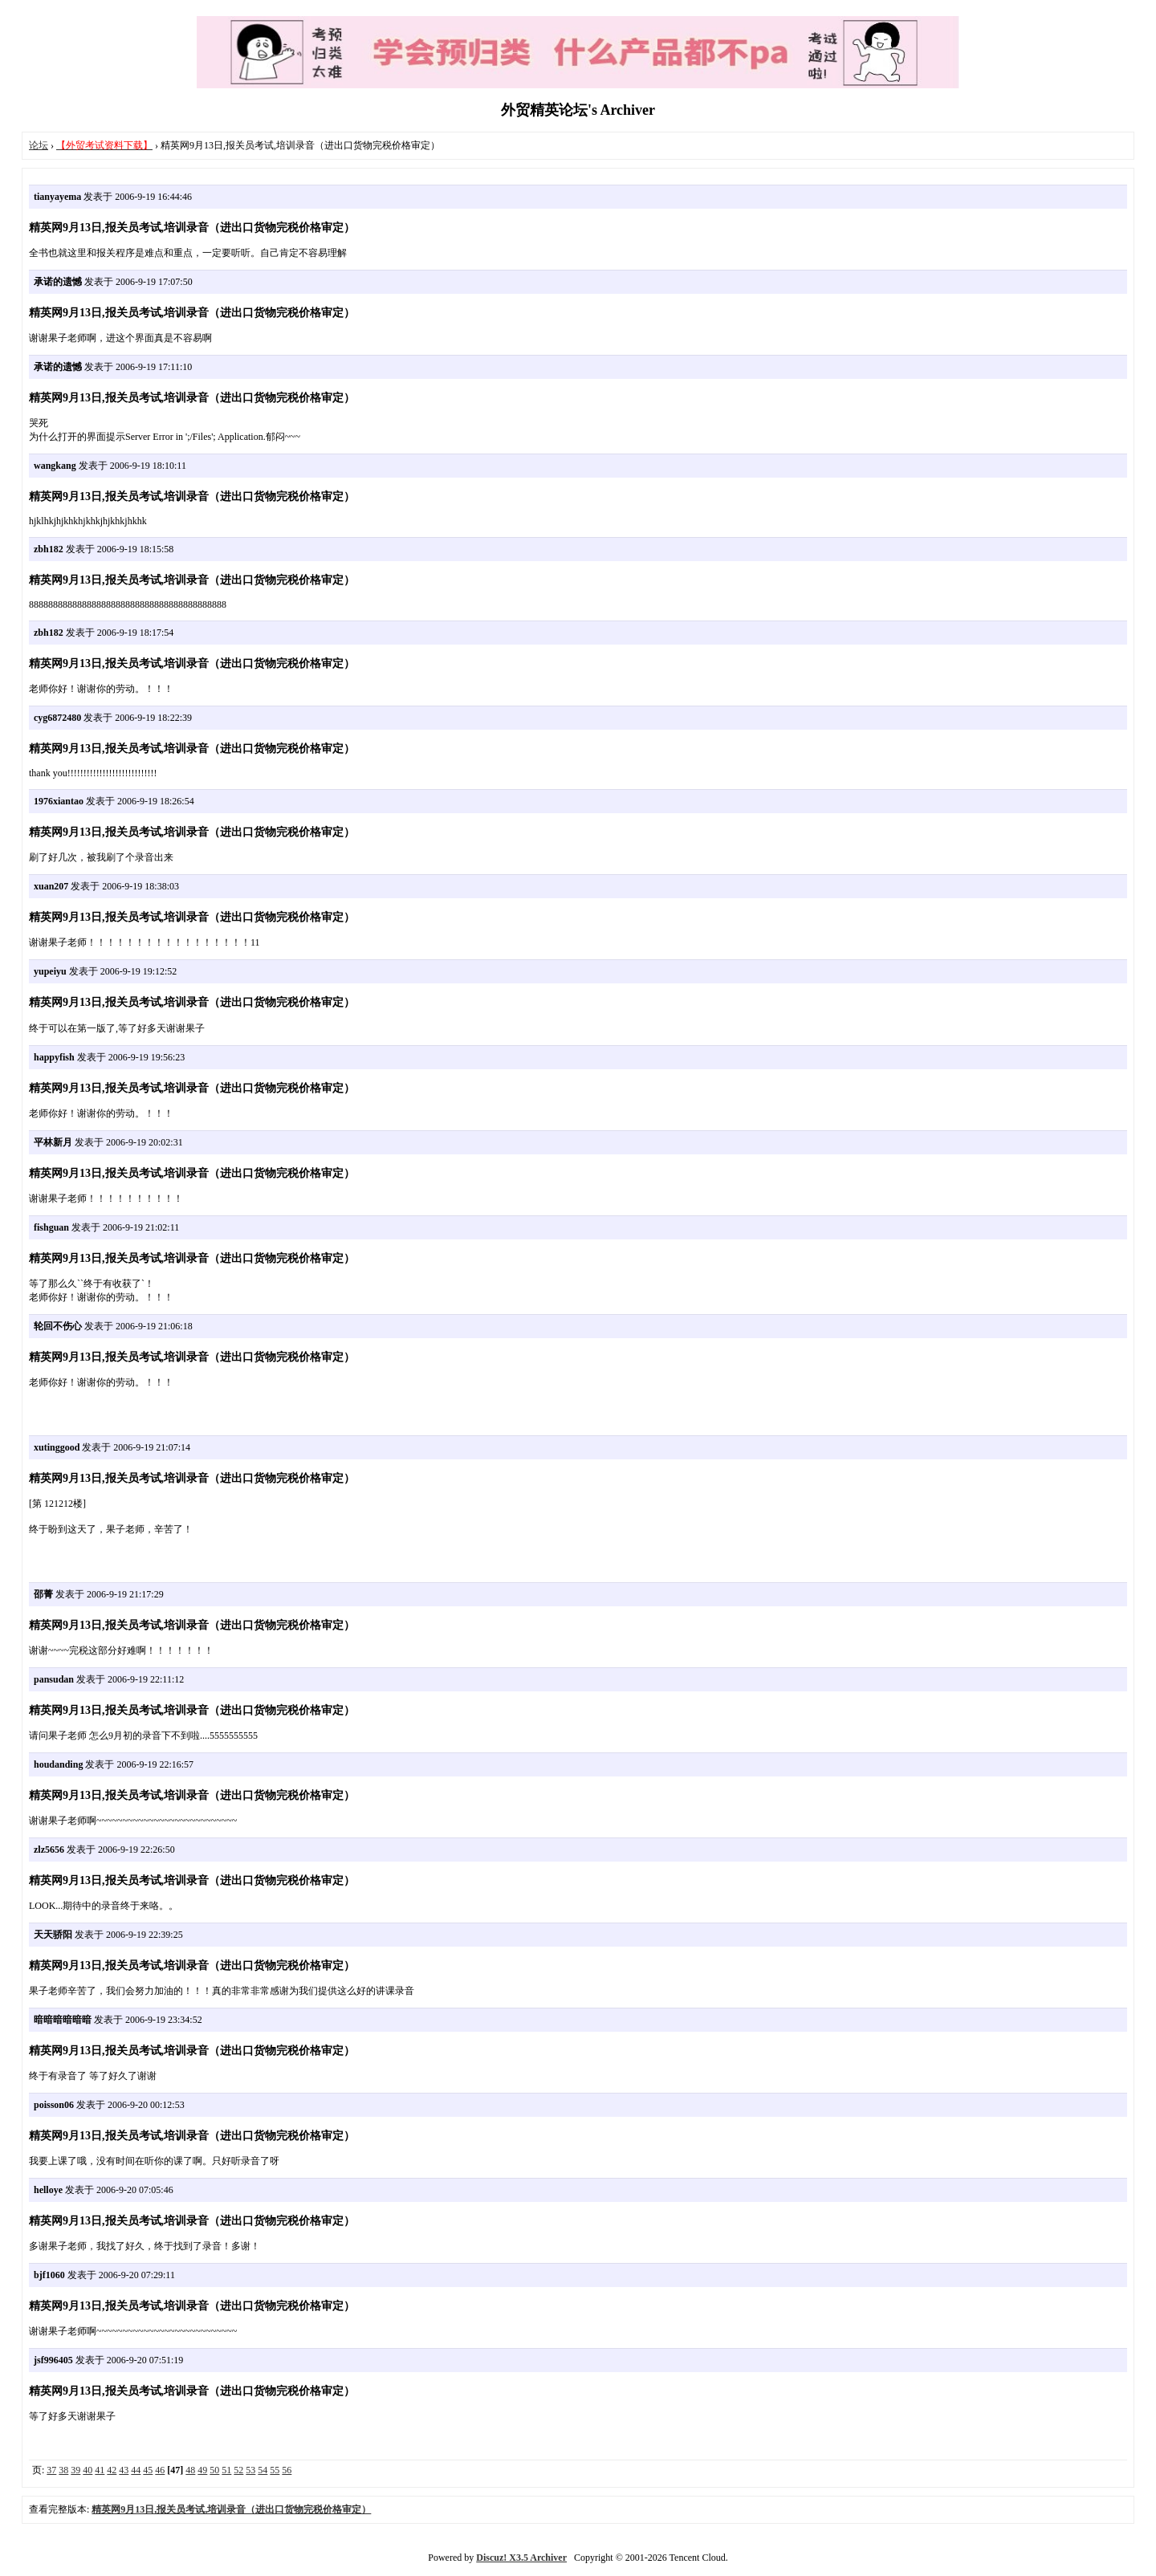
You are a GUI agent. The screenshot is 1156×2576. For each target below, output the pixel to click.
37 (51, 2470)
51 (226, 2470)
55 (274, 2470)
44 (135, 2470)
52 (238, 2470)
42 (111, 2470)
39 (75, 2470)
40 (87, 2470)
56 (286, 2470)
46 (160, 2470)
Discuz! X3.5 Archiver (521, 2557)
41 (99, 2470)
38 (63, 2470)
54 (262, 2470)
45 (148, 2470)
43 (123, 2470)
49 (202, 2470)
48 (190, 2470)
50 (214, 2470)
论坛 (38, 145)
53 (250, 2470)
